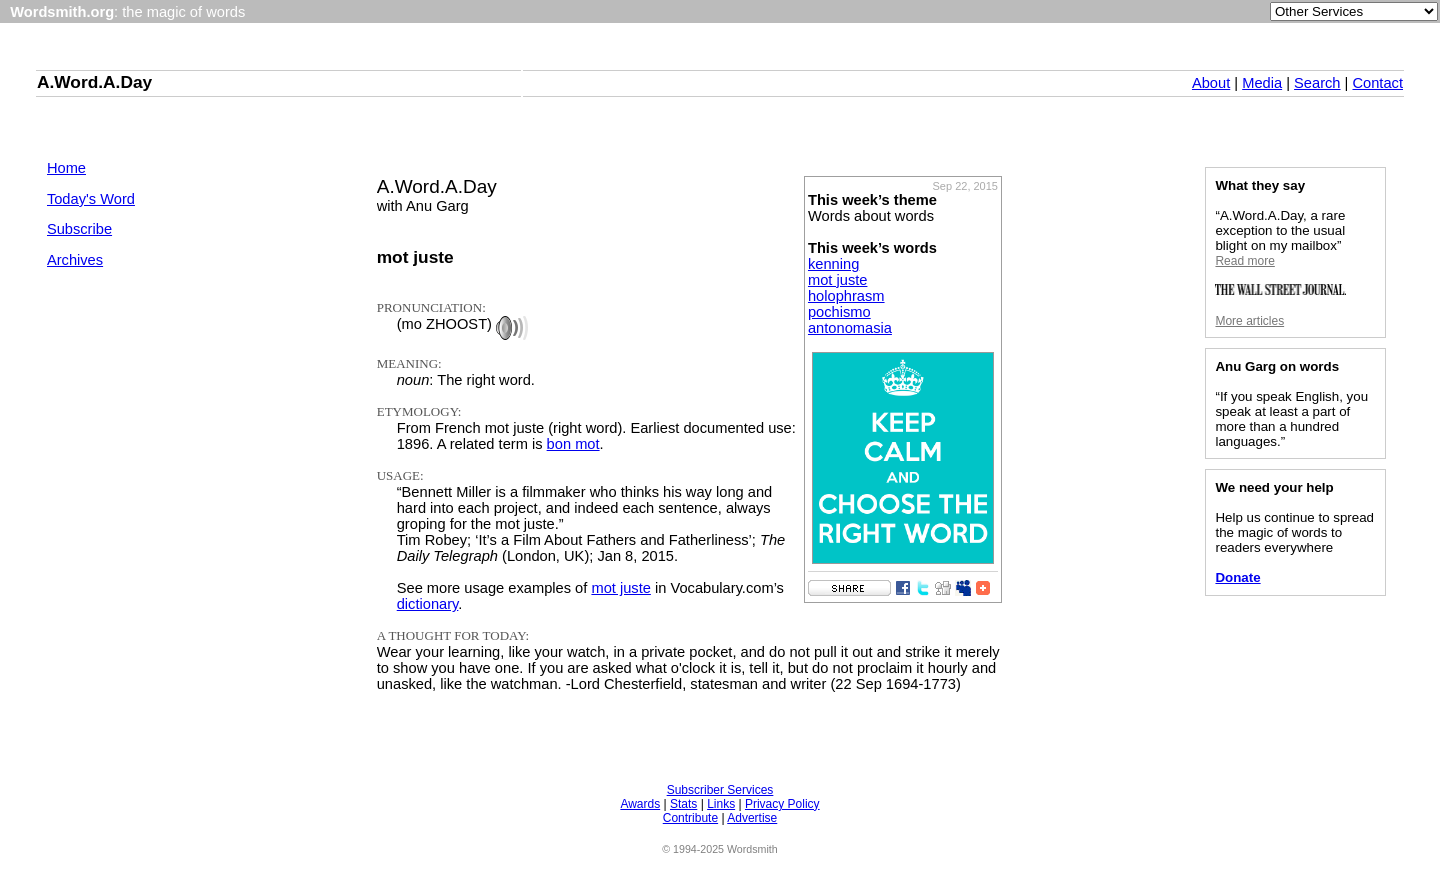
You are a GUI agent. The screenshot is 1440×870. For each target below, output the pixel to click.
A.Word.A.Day (94, 82)
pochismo (839, 312)
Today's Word (91, 199)
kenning (833, 264)
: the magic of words (127, 12)
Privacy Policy (782, 804)
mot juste (837, 280)
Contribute (690, 818)
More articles (1249, 321)
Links (721, 804)
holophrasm (846, 296)
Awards (640, 804)
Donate (1237, 577)
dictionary (428, 604)
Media (1262, 83)
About (1211, 83)
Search (1317, 83)
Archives (75, 260)
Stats (683, 804)
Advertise (752, 818)
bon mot (573, 444)
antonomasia (850, 328)
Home (66, 168)
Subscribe (79, 229)
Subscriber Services (720, 790)
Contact (1377, 83)
